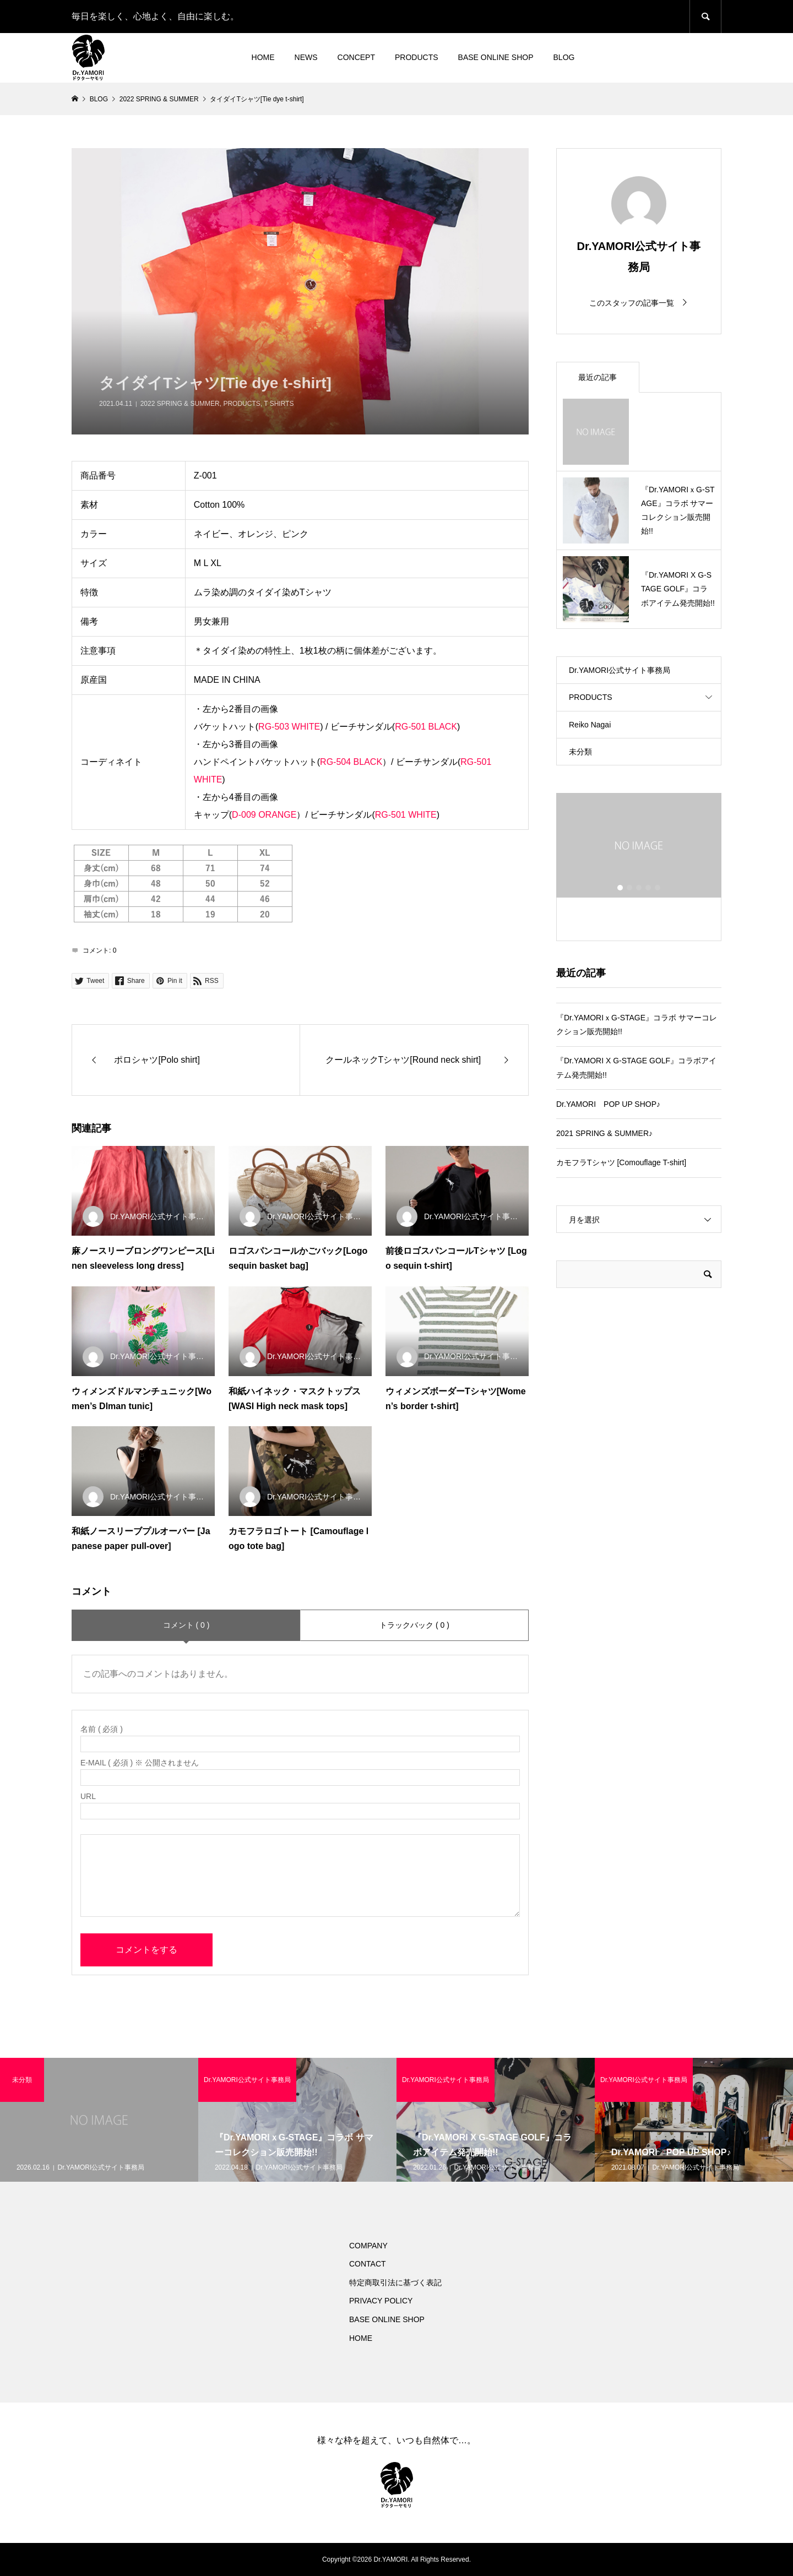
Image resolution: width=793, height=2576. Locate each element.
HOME (263, 57)
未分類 (580, 751)
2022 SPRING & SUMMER (180, 403)
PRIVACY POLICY (380, 2300)
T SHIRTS (279, 403)
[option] (638, 853)
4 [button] (648, 887)
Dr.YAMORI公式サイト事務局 (619, 670)
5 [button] (657, 887)
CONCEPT (356, 57)
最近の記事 (597, 377)
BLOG (564, 57)
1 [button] (620, 887)
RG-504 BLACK (351, 762)
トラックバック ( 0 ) (414, 1625)
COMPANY (368, 2245)
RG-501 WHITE (406, 814)
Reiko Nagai (590, 724)
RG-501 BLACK (426, 726)
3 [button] (639, 887)
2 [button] (629, 887)
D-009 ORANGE (264, 814)
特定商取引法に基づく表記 (395, 2282)
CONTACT (367, 2263)
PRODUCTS (416, 57)
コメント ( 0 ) (186, 1625)
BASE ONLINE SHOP (496, 57)
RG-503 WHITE (289, 726)
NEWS (306, 57)
